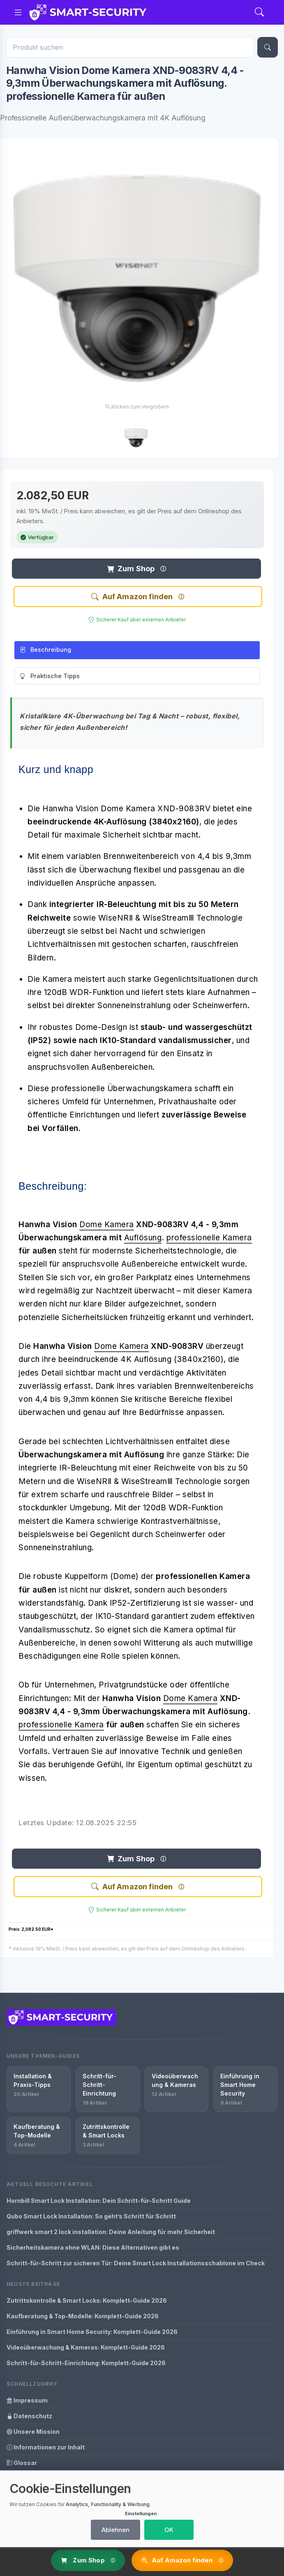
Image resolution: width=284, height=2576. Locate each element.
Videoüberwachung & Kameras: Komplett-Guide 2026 (86, 2347)
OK (168, 2530)
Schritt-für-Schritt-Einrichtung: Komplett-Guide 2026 (86, 2362)
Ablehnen (115, 2530)
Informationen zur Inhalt (46, 2447)
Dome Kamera (106, 1224)
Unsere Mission (33, 2431)
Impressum (27, 2400)
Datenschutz (29, 2415)
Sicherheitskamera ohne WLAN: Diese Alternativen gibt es (93, 2247)
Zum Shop (131, 568)
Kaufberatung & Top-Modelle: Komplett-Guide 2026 (83, 2316)
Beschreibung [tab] (45, 650)
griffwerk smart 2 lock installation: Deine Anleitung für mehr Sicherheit (111, 2231)
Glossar (22, 2462)
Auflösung (143, 1237)
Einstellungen (141, 2513)
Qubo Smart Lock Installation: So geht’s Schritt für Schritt (91, 2216)
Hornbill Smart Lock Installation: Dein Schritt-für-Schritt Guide (99, 2200)
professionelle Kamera (209, 1237)
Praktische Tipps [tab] (50, 676)
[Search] (259, 12)
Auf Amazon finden (132, 596)
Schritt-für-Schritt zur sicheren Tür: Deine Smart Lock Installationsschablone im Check (136, 2263)
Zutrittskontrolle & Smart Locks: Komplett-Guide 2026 (87, 2300)
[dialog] (142, 2508)
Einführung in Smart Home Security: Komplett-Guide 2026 (92, 2331)
